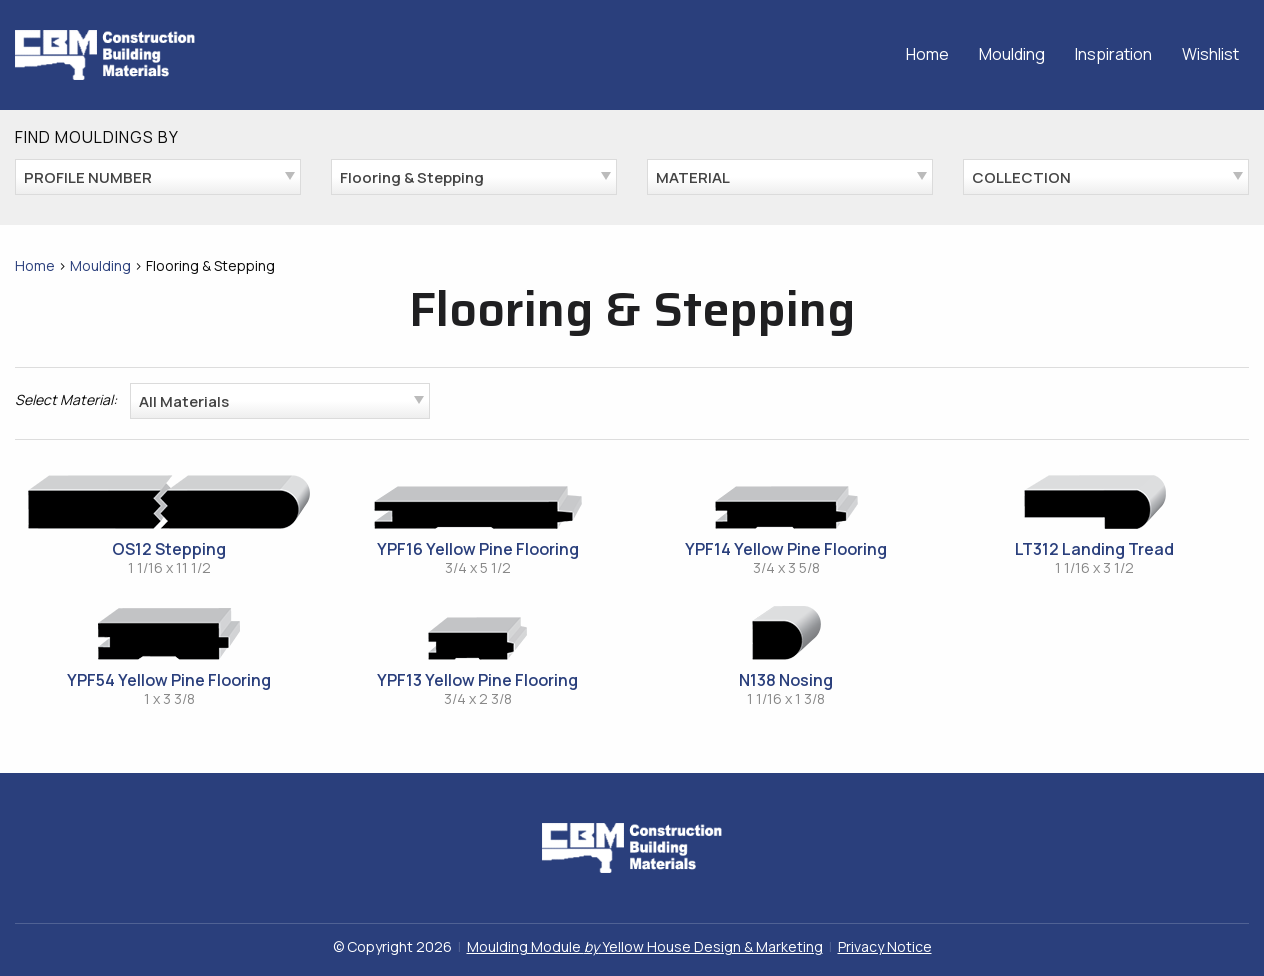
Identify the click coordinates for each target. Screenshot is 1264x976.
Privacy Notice (885, 946)
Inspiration (1113, 54)
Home (927, 54)
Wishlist (1210, 54)
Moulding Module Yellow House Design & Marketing (645, 946)
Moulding (1012, 54)
